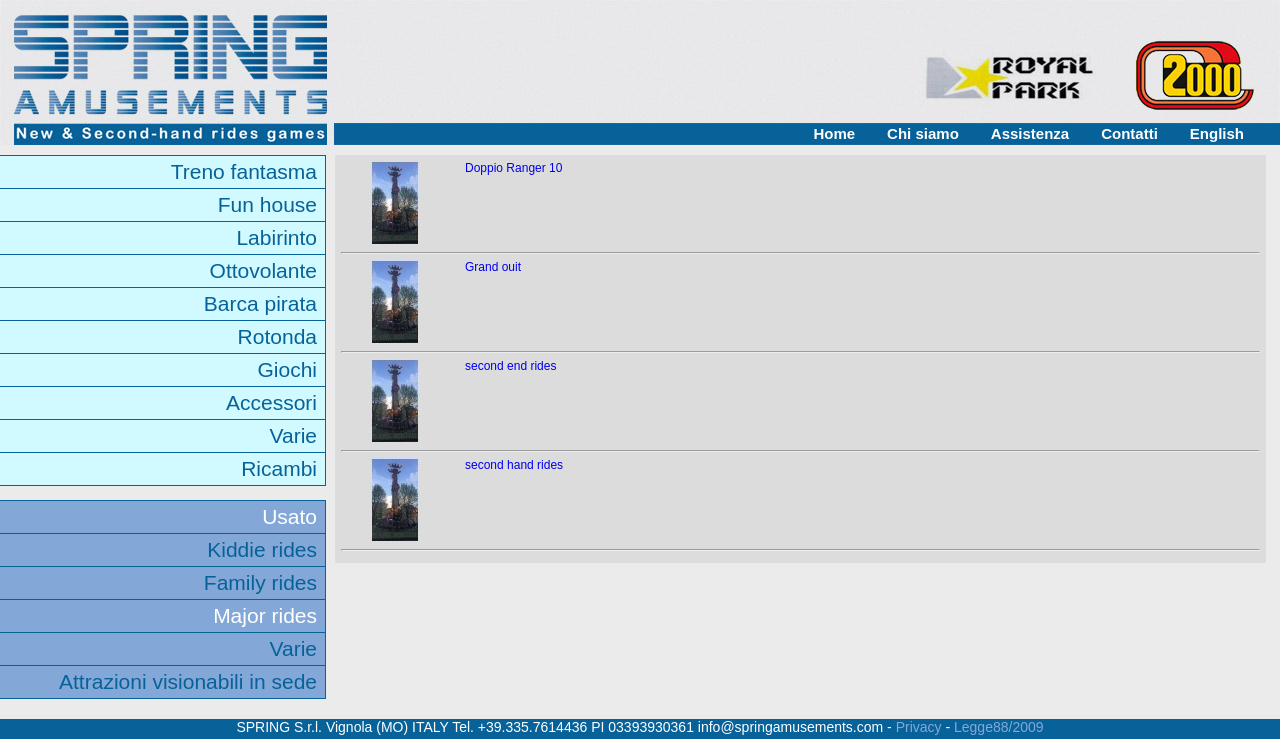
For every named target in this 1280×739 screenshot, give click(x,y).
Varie (293, 435)
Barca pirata (260, 303)
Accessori (271, 402)
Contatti (1129, 133)
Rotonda (277, 336)
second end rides (510, 366)
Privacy (919, 727)
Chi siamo (923, 133)
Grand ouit (493, 267)
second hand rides (514, 465)
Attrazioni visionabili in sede (188, 681)
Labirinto (276, 237)
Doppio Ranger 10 (513, 168)
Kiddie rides (262, 549)
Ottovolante (263, 270)
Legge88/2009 (999, 727)
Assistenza (1030, 133)
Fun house (267, 204)
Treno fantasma (244, 171)
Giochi (287, 369)
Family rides (260, 582)
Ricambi (279, 468)
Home (834, 133)
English (1217, 133)
